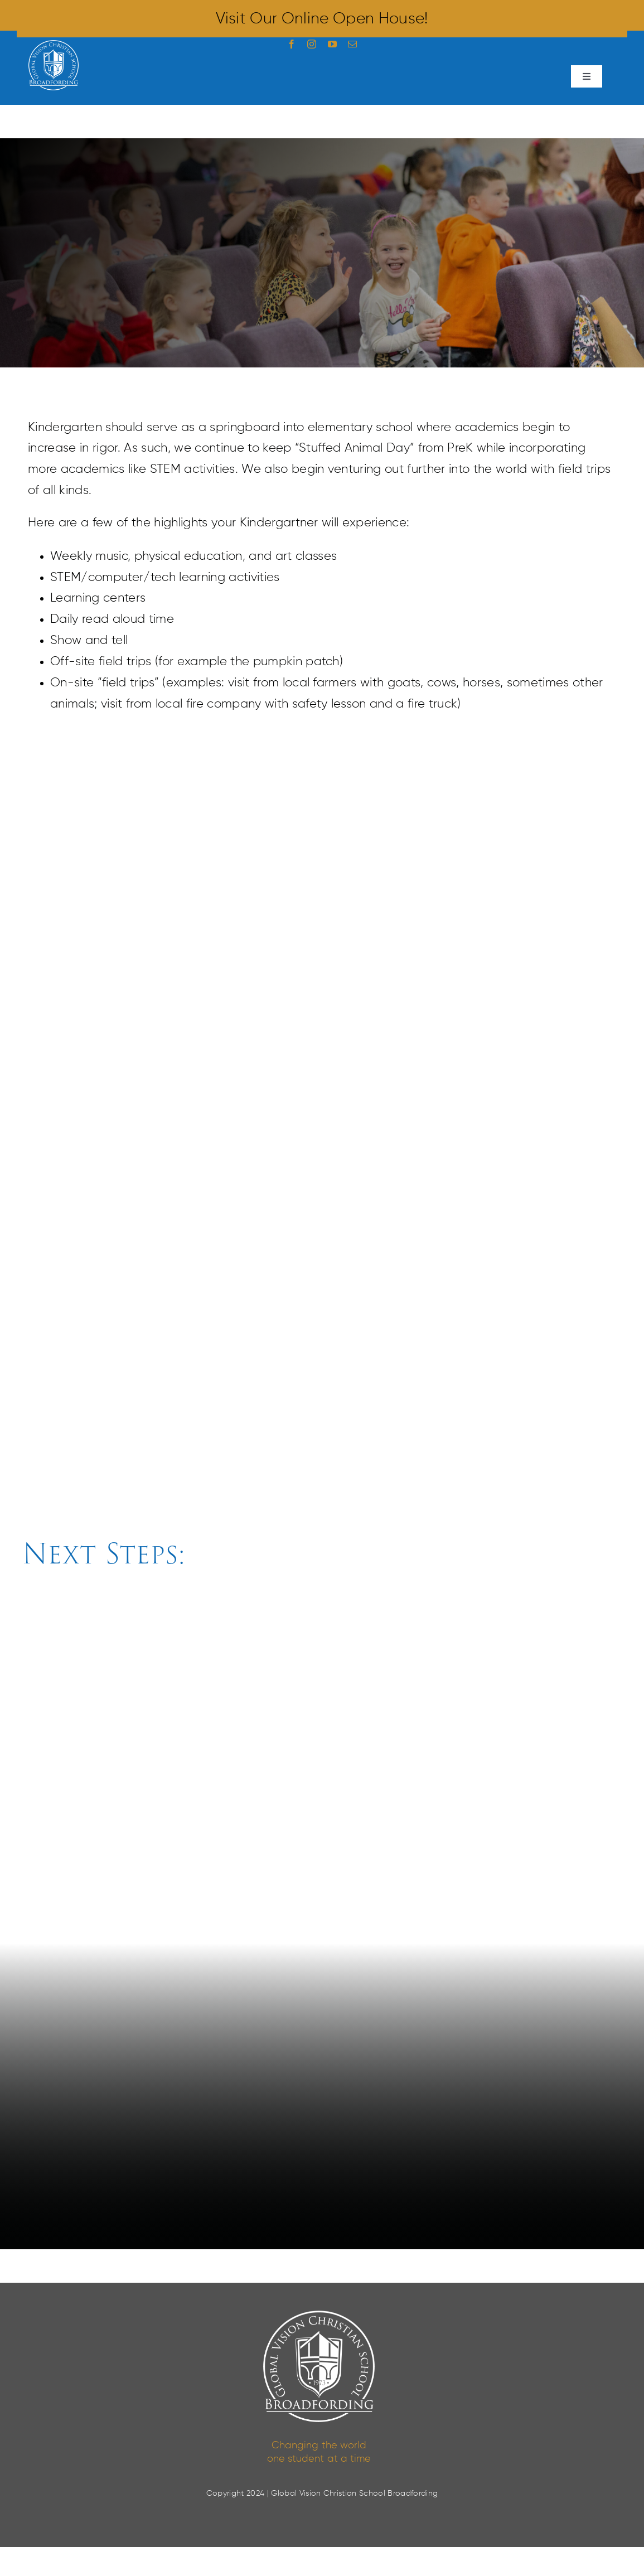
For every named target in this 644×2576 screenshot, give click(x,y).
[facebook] (291, 44)
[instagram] (311, 44)
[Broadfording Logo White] (53, 46)
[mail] (352, 44)
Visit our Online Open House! (322, 19)
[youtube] (332, 44)
